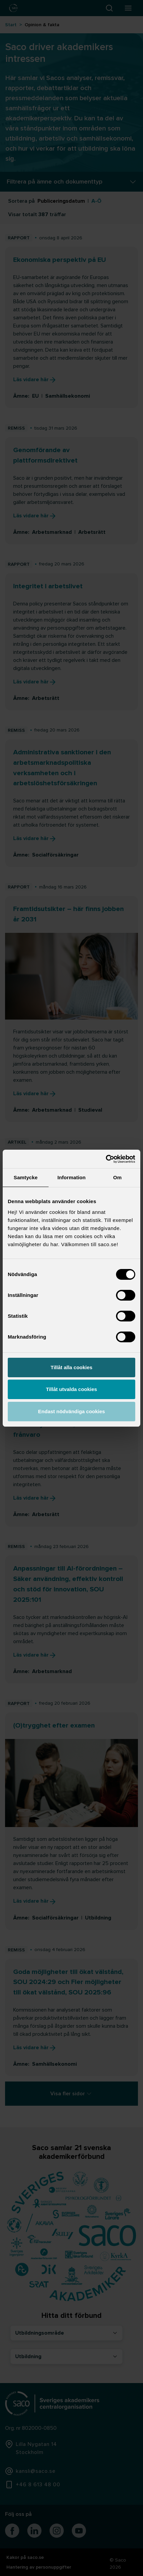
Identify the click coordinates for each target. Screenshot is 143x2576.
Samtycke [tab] (26, 1177)
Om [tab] (117, 1177)
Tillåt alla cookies (71, 1367)
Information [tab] (71, 1177)
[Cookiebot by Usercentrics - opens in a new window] (105, 1159)
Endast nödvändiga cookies (71, 1411)
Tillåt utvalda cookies (71, 1389)
